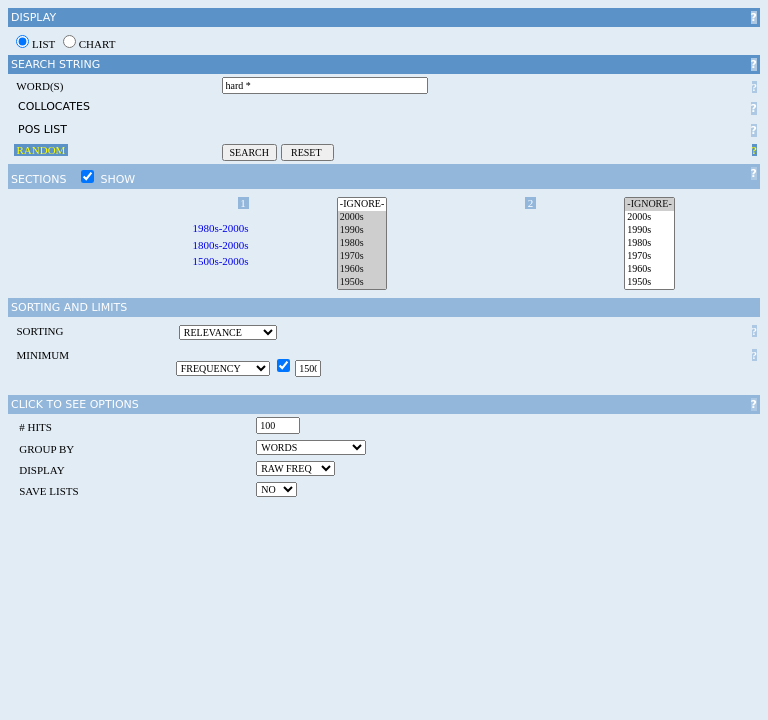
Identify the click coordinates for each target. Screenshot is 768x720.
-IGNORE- (362, 204)
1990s (362, 230)
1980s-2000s (220, 228)
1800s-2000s (220, 245)
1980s (362, 243)
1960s (362, 269)
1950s (362, 282)
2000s (362, 217)
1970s (362, 256)
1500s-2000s (220, 261)
